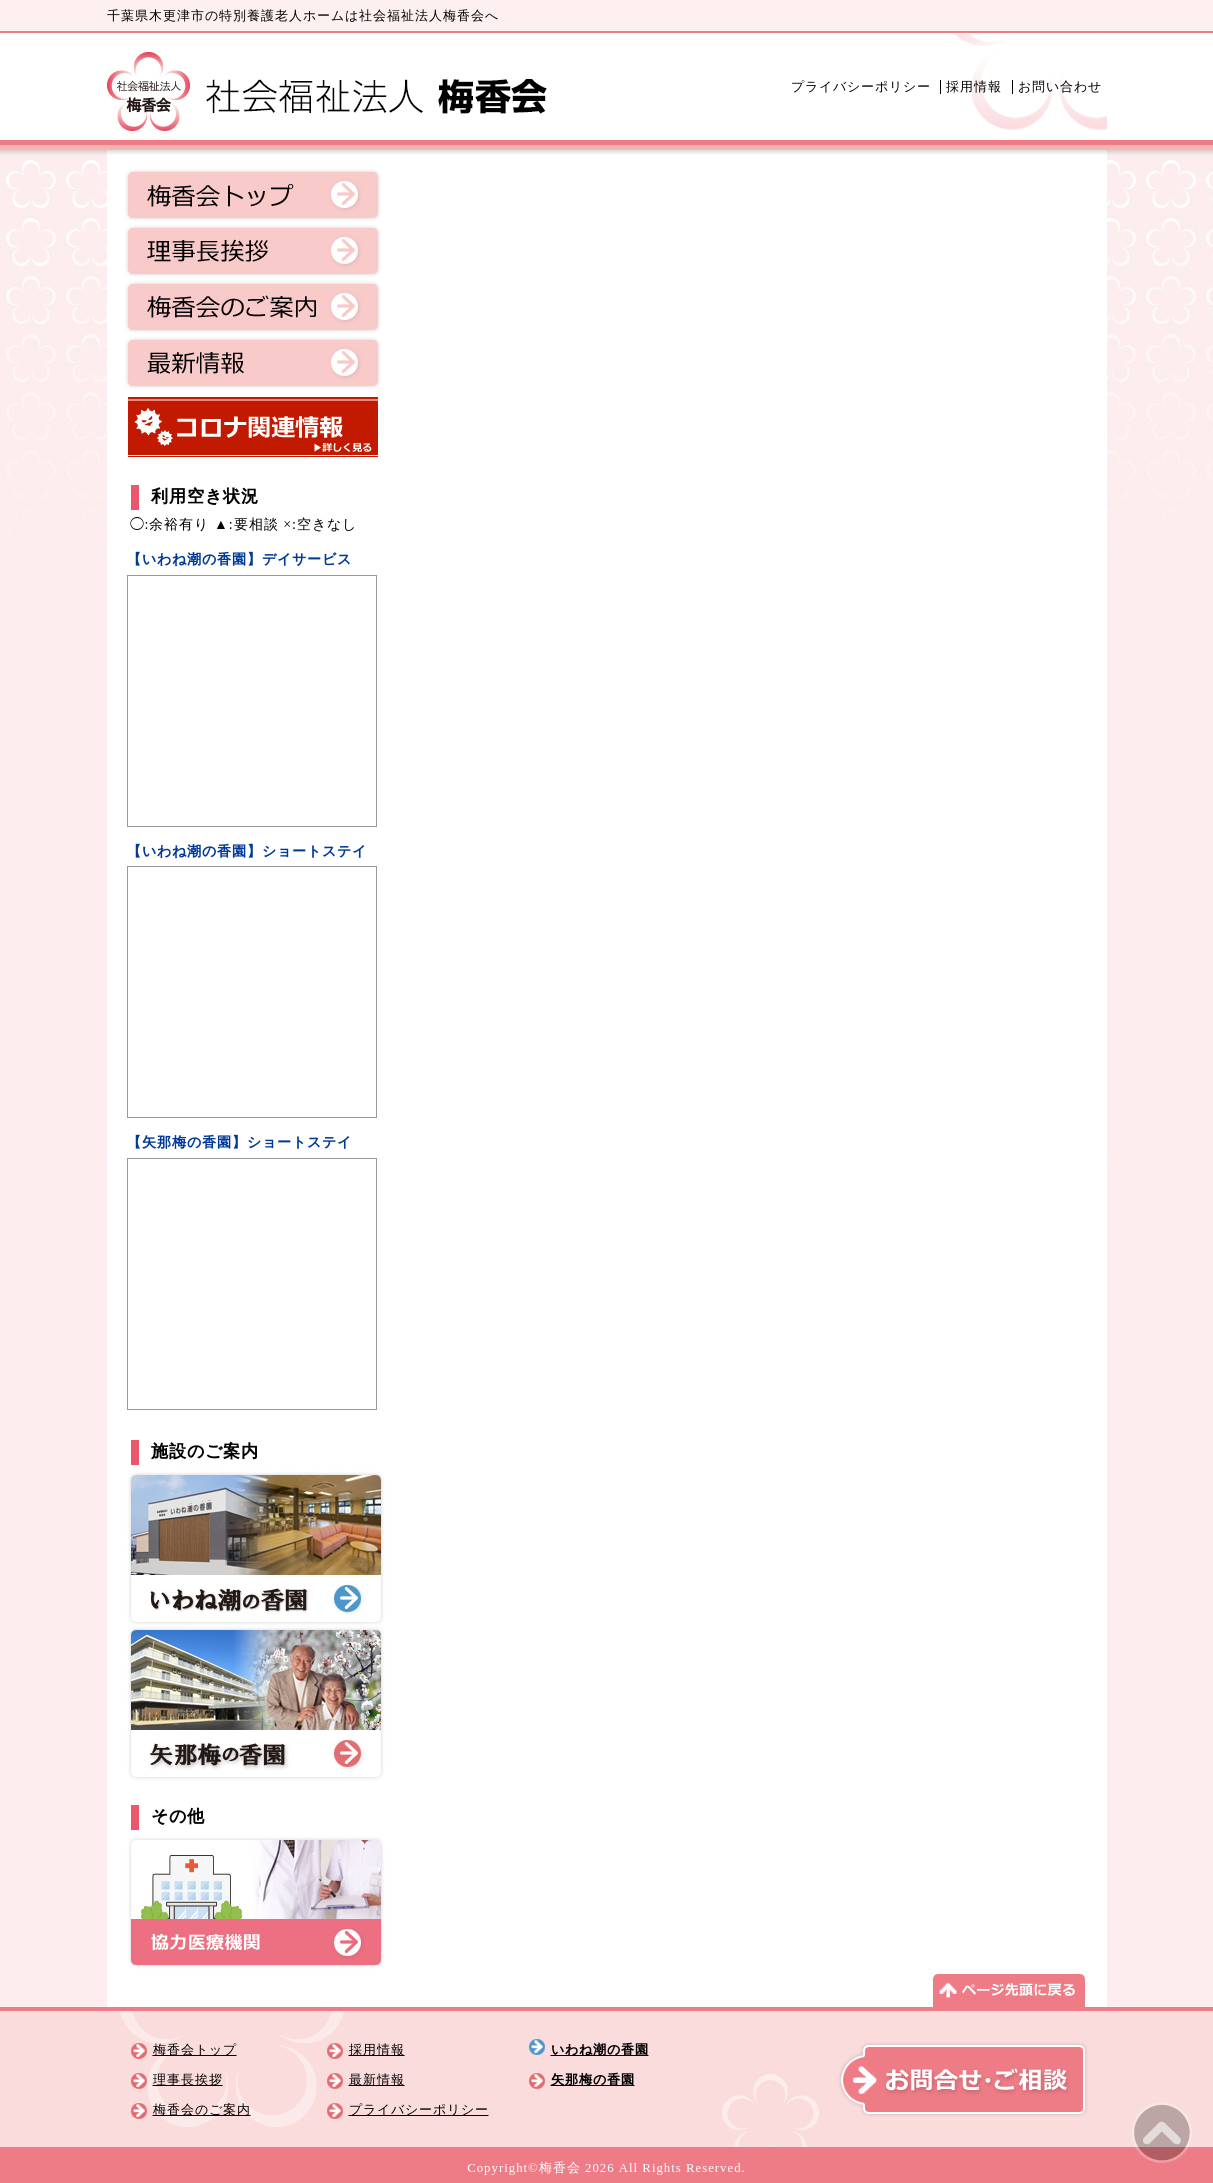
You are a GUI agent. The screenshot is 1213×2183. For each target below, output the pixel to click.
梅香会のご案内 (253, 307)
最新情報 (253, 363)
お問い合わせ (1060, 87)
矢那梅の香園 (593, 2080)
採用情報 (974, 87)
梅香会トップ (253, 195)
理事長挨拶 (253, 251)
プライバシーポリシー (861, 87)
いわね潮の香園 (600, 2050)
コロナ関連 (253, 427)
